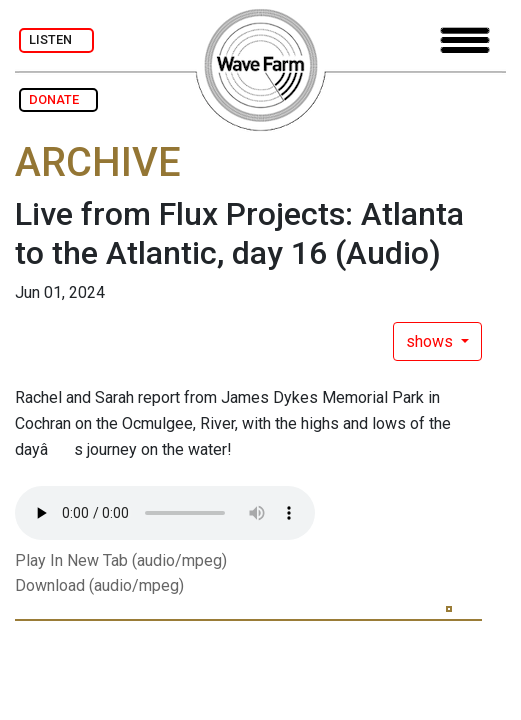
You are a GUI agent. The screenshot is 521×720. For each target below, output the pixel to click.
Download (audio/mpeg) (99, 585)
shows (431, 341)
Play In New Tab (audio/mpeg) (121, 560)
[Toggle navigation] (465, 40)
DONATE (58, 99)
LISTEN (56, 39)
